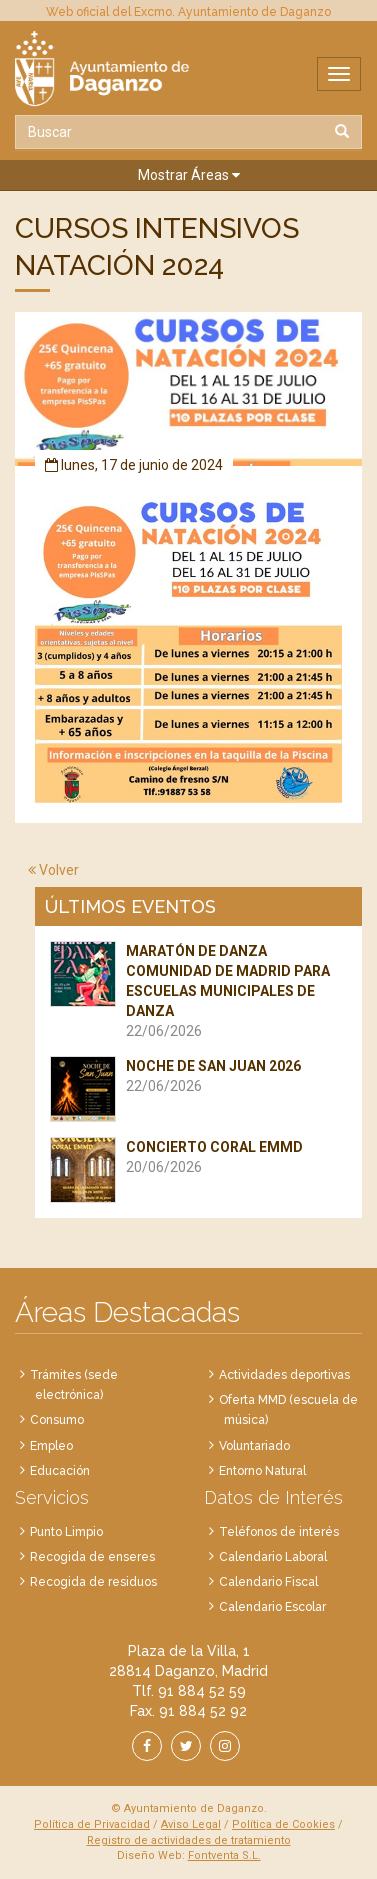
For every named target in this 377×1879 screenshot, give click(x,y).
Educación (60, 1471)
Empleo (51, 1446)
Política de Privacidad (92, 1824)
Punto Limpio (66, 1532)
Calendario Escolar (272, 1607)
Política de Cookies (283, 1824)
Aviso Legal (191, 1824)
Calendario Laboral (273, 1557)
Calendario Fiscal (268, 1582)
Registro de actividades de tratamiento (189, 1840)
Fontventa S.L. (224, 1855)
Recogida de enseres (92, 1557)
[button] (188, 175)
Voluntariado (254, 1446)
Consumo (57, 1420)
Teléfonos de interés (279, 1532)
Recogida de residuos (93, 1582)
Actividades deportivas (284, 1375)
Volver (53, 870)
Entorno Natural (262, 1471)
